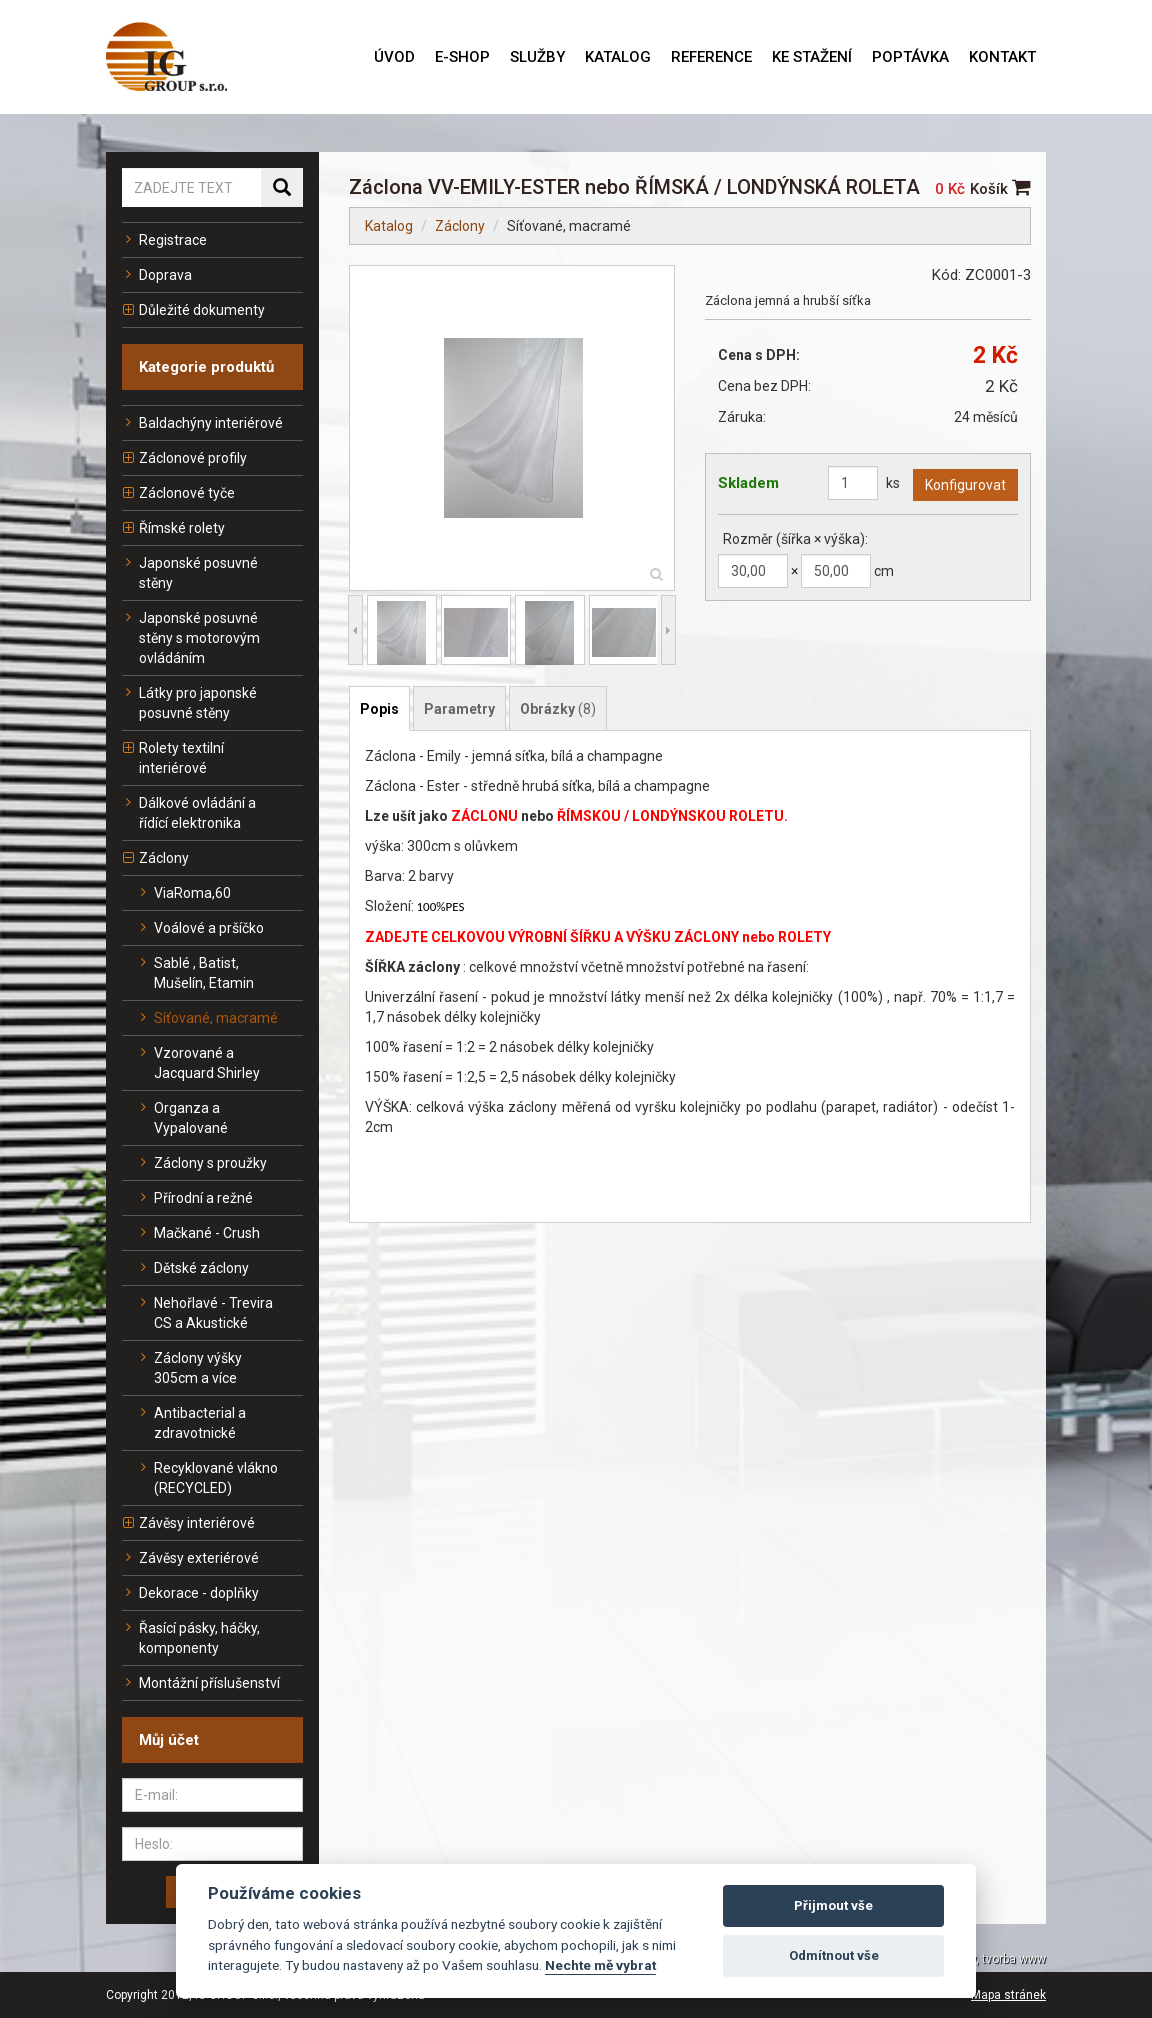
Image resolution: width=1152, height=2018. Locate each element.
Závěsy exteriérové (190, 1558)
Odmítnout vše (834, 1955)
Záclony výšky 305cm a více (189, 1368)
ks (893, 483)
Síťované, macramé (207, 1018)
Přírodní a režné (195, 1198)
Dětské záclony (193, 1268)
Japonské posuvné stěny (190, 573)
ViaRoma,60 (184, 893)
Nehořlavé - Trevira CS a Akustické (205, 1313)
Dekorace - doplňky (190, 1593)
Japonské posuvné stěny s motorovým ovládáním (191, 638)
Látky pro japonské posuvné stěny (189, 703)
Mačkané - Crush (198, 1233)
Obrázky (558, 709)
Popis (379, 709)
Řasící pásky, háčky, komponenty (191, 1638)
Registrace (164, 240)
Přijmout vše (833, 1905)
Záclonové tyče (178, 493)
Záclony (155, 858)
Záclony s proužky (202, 1163)
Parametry (459, 709)
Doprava (157, 275)
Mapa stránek (1008, 1995)
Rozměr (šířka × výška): (795, 539)
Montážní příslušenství (201, 1683)
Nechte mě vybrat (600, 1965)
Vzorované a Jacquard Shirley (198, 1063)
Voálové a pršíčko (200, 928)
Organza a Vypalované (182, 1118)
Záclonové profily (184, 458)
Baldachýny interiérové (202, 423)
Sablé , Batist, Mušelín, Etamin (195, 973)
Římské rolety (173, 528)
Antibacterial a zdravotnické (191, 1423)
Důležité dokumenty (193, 310)
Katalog (389, 226)
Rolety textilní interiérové (173, 758)
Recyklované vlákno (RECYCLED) (207, 1478)
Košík (1000, 189)
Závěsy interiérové (188, 1523)
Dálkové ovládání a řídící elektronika (189, 813)
